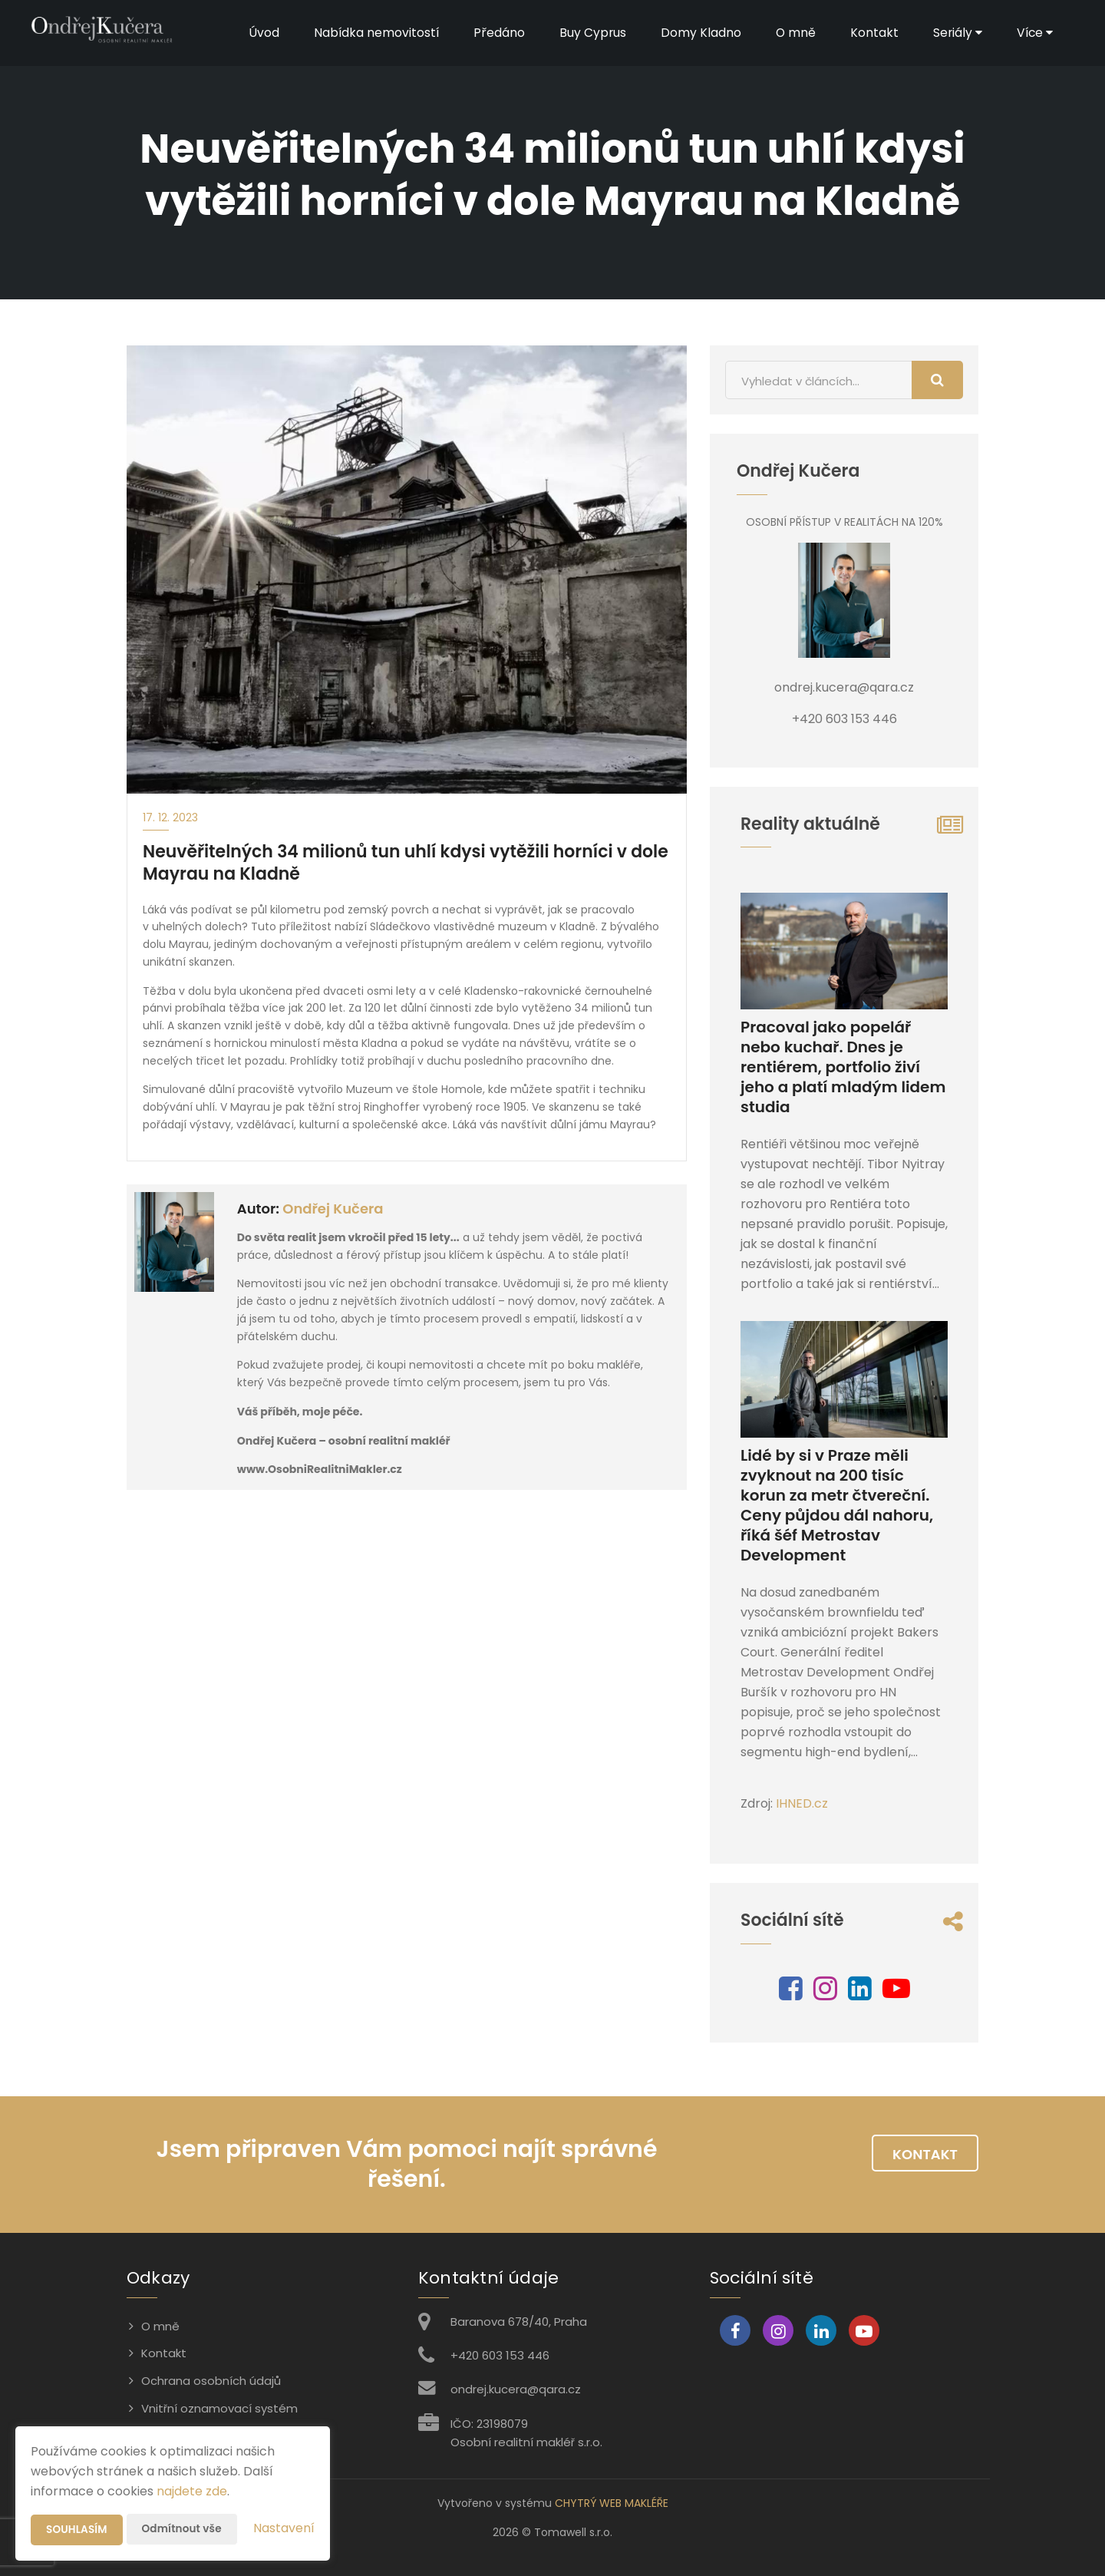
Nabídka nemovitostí (368, 32)
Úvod (255, 32)
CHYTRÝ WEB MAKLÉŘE (611, 2503)
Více (1031, 32)
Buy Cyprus (586, 32)
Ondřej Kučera (332, 1208)
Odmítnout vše (184, 2529)
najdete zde (192, 2491)
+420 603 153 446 (499, 2355)
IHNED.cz (802, 1803)
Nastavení (284, 2528)
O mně (790, 32)
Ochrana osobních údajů (211, 2381)
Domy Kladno (695, 32)
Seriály (953, 32)
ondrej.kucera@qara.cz (515, 2389)
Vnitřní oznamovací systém (219, 2408)
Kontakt (869, 32)
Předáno (492, 32)
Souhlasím (77, 2530)
